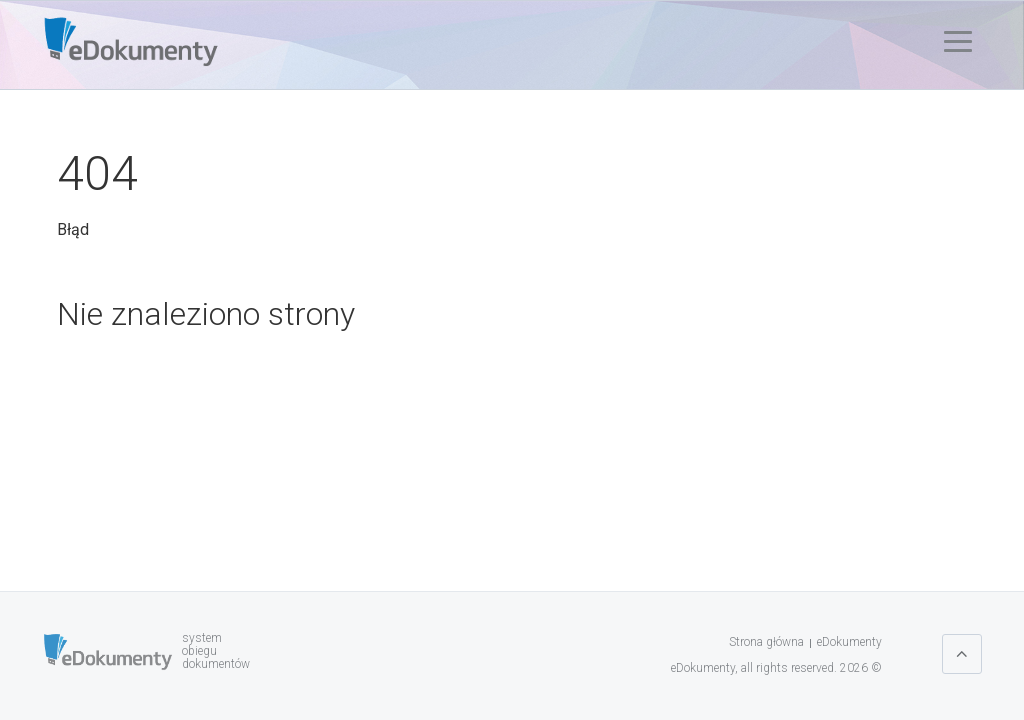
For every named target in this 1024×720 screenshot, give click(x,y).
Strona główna (766, 642)
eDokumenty (849, 642)
